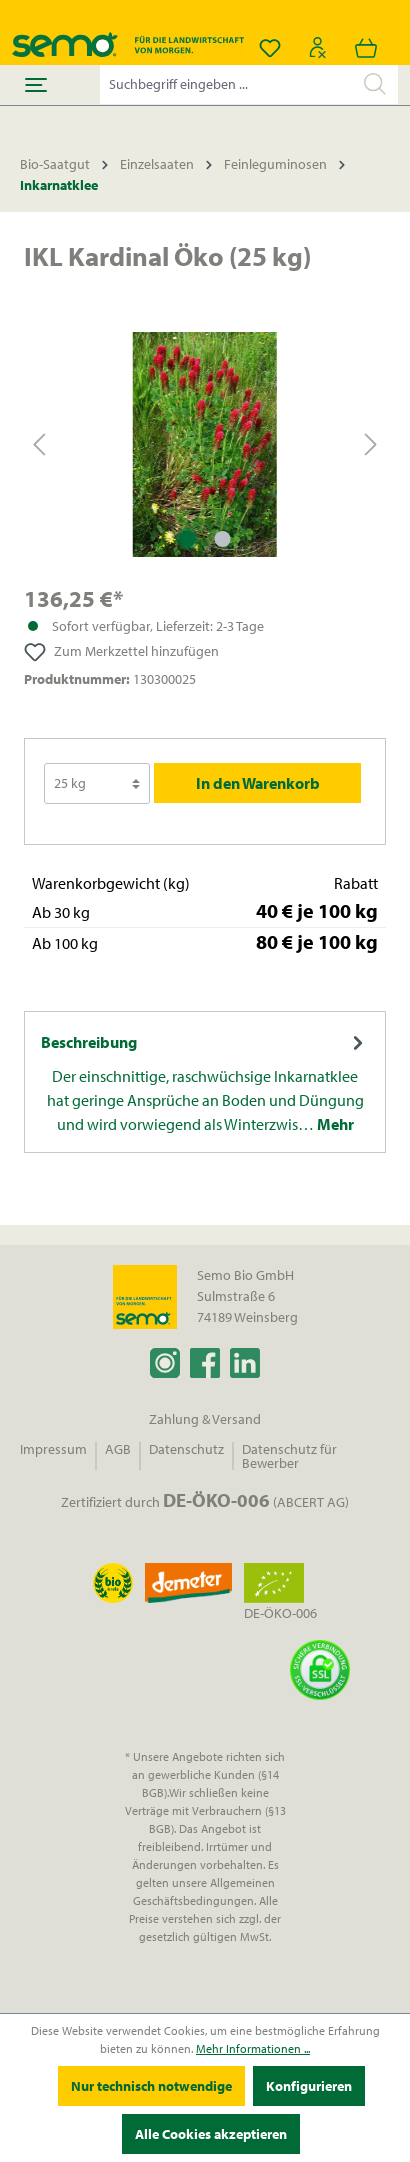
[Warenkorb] (366, 48)
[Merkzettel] (270, 48)
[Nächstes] (371, 444)
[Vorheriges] (39, 444)
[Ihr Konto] (318, 48)
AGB (118, 1449)
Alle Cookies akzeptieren (211, 2134)
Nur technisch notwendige (151, 2086)
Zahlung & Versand (205, 1419)
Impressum (53, 1449)
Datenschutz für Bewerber (289, 1456)
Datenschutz (186, 1449)
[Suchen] (375, 84)
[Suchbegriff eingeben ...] (226, 84)
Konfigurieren (309, 2086)
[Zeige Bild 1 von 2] (187, 539)
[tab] (205, 1082)
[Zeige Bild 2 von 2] (222, 539)
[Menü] (36, 85)
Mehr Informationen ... (253, 2048)
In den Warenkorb (258, 783)
